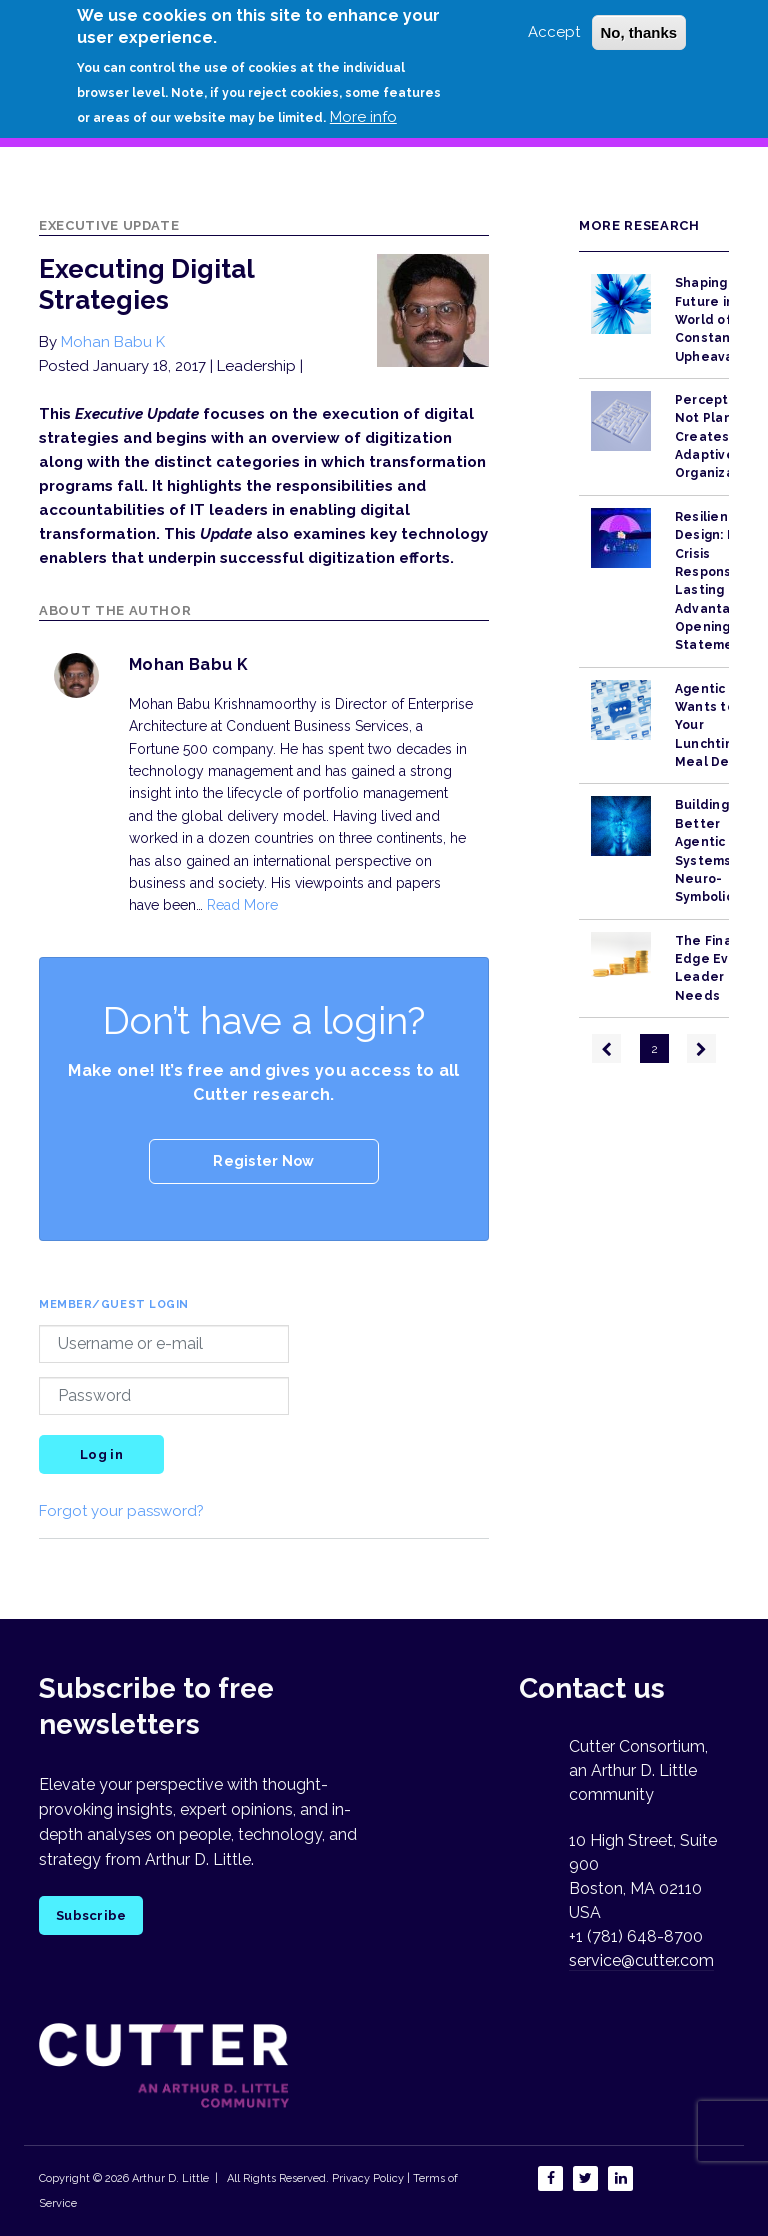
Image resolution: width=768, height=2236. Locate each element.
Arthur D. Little (169, 2178)
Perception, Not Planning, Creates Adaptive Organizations (721, 436)
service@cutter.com (641, 1960)
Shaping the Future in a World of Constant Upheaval (715, 319)
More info (363, 117)
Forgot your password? (121, 1511)
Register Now (263, 1161)
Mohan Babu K (113, 342)
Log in (101, 1454)
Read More (242, 905)
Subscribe (91, 1915)
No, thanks (639, 32)
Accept (554, 32)
